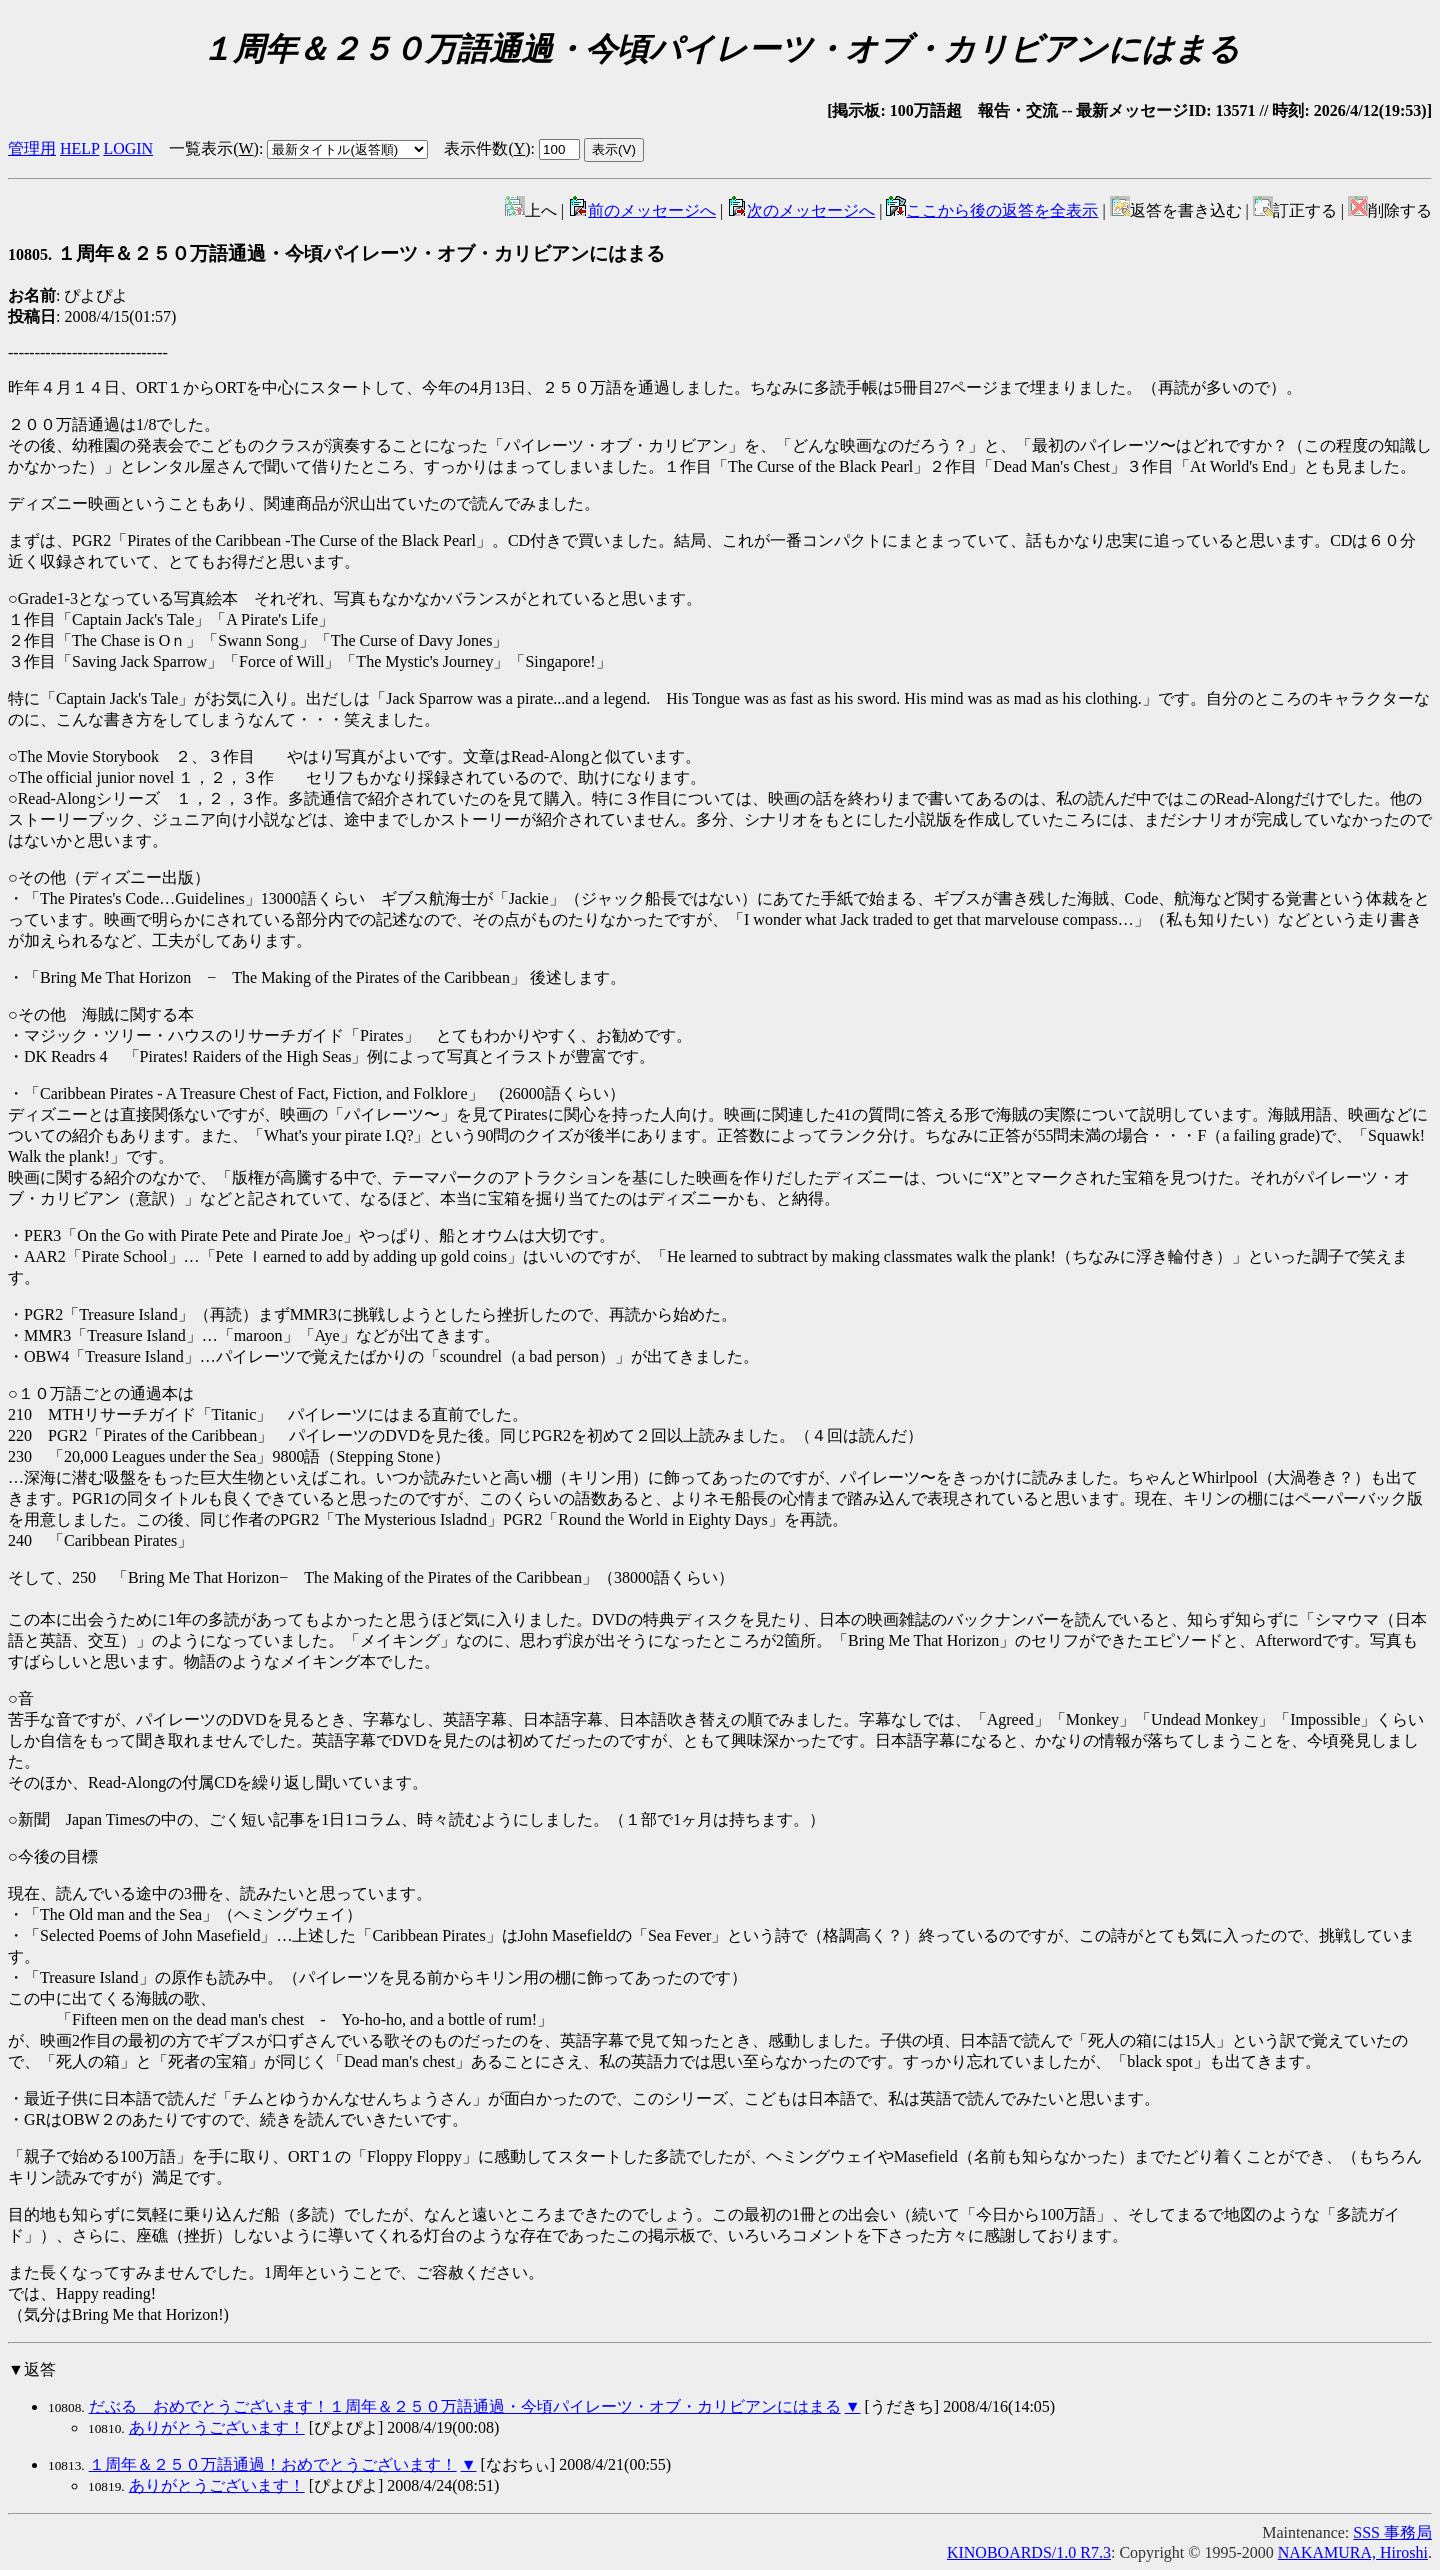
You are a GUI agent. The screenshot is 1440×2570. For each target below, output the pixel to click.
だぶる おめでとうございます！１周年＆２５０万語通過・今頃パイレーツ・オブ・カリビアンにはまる (465, 2406)
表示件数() (487, 148)
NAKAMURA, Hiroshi (1353, 2552)
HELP (79, 148)
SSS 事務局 (1392, 2532)
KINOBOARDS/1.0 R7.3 (1029, 2552)
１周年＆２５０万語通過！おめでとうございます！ (273, 2464)
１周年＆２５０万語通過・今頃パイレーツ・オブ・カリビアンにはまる (336, 253)
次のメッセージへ (801, 210)
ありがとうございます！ (217, 2427)
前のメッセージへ (642, 210)
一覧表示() (214, 148)
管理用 (32, 148)
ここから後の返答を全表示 (992, 210)
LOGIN (128, 148)
